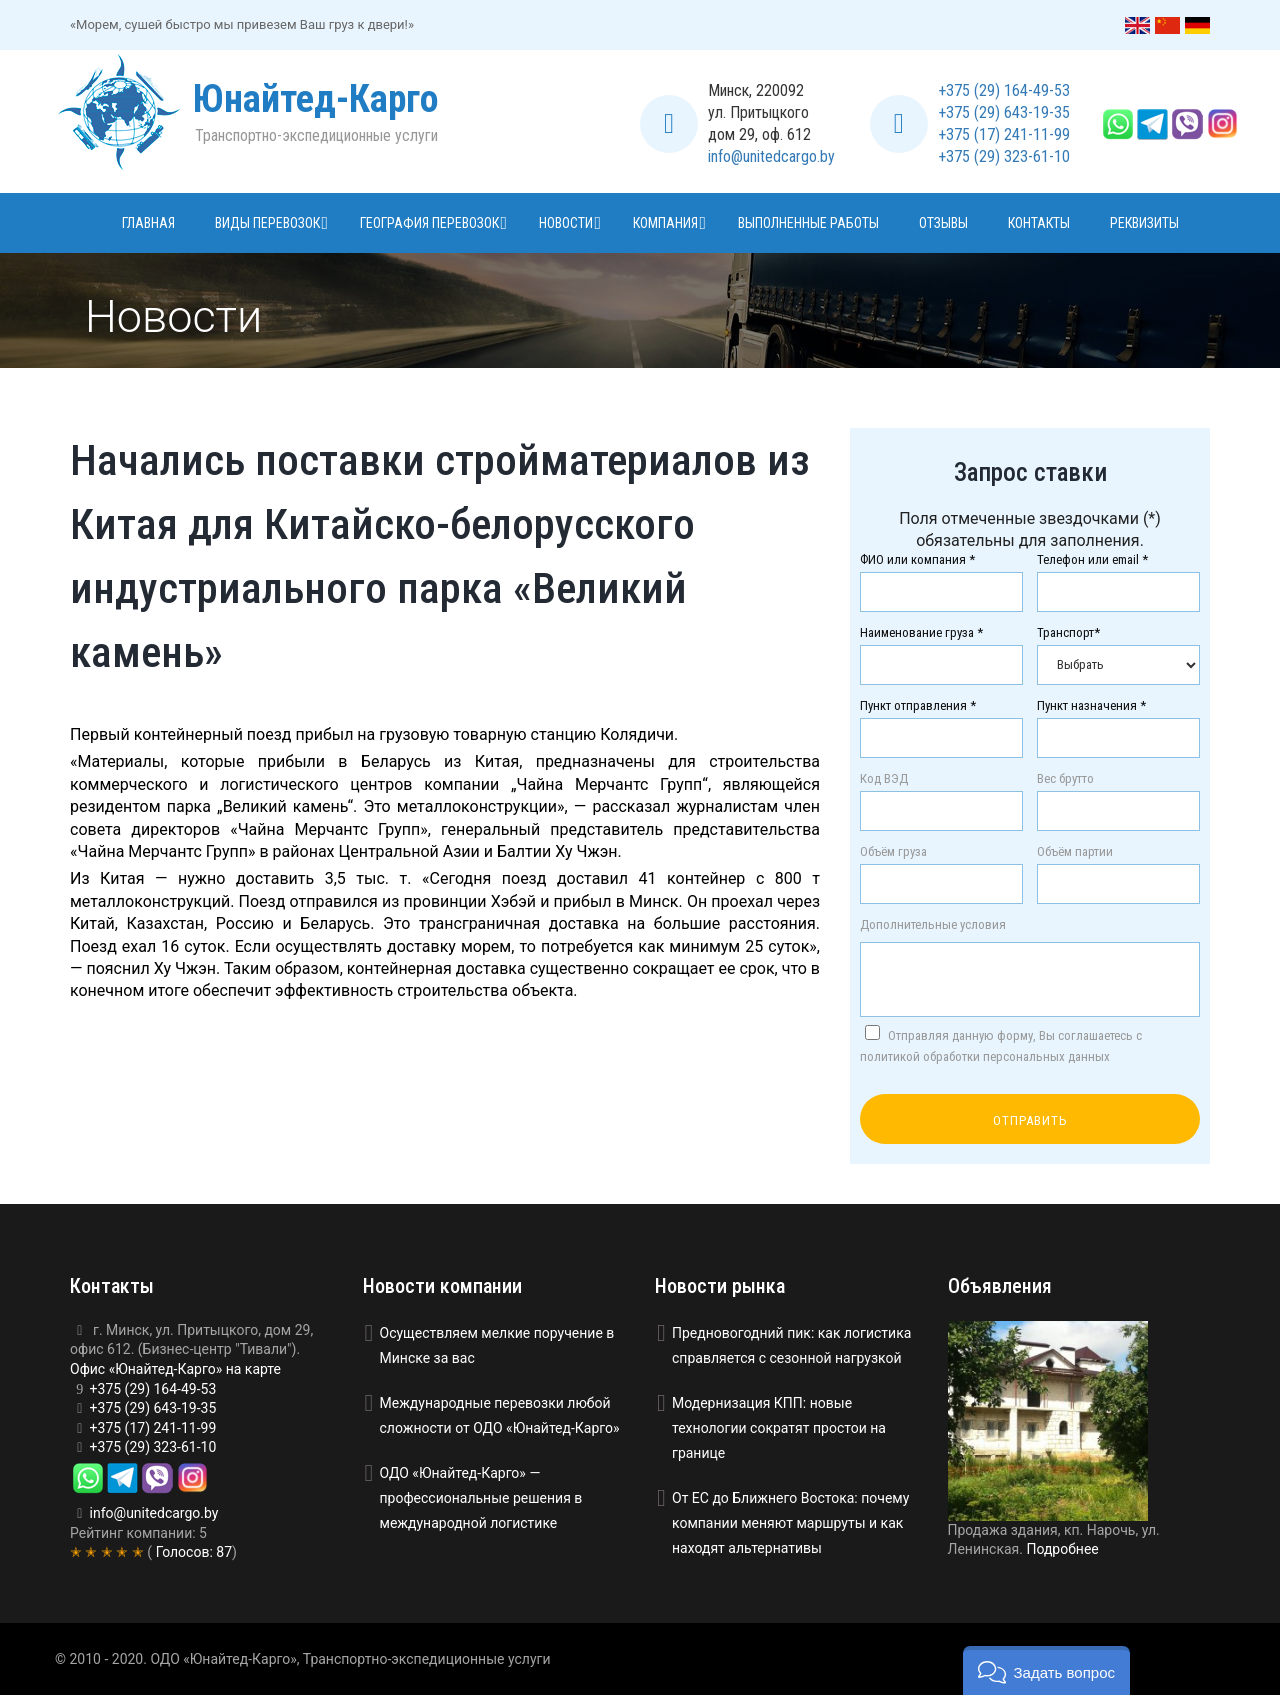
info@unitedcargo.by (771, 156)
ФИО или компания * (917, 560)
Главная (148, 223)
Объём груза (893, 852)
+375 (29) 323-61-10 (1004, 156)
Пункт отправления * (918, 706)
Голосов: (192, 1552)
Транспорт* (1068, 633)
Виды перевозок (267, 223)
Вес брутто (1065, 779)
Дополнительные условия (933, 925)
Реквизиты (1144, 223)
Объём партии (1075, 852)
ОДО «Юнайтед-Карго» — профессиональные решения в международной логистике (481, 1498)
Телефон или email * (1092, 560)
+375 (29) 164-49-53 (1004, 90)
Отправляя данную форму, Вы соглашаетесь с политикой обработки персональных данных (1001, 1044)
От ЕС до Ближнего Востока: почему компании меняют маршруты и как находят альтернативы (790, 1523)
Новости (566, 223)
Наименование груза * (921, 633)
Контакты (1039, 223)
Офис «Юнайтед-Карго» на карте (175, 1369)
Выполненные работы (808, 223)
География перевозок (429, 223)
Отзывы (943, 223)
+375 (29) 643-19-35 (1004, 112)
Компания (665, 223)
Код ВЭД (884, 779)
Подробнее (1062, 1549)
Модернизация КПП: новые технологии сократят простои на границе (779, 1428)
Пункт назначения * (1091, 706)
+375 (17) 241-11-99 (1004, 134)
